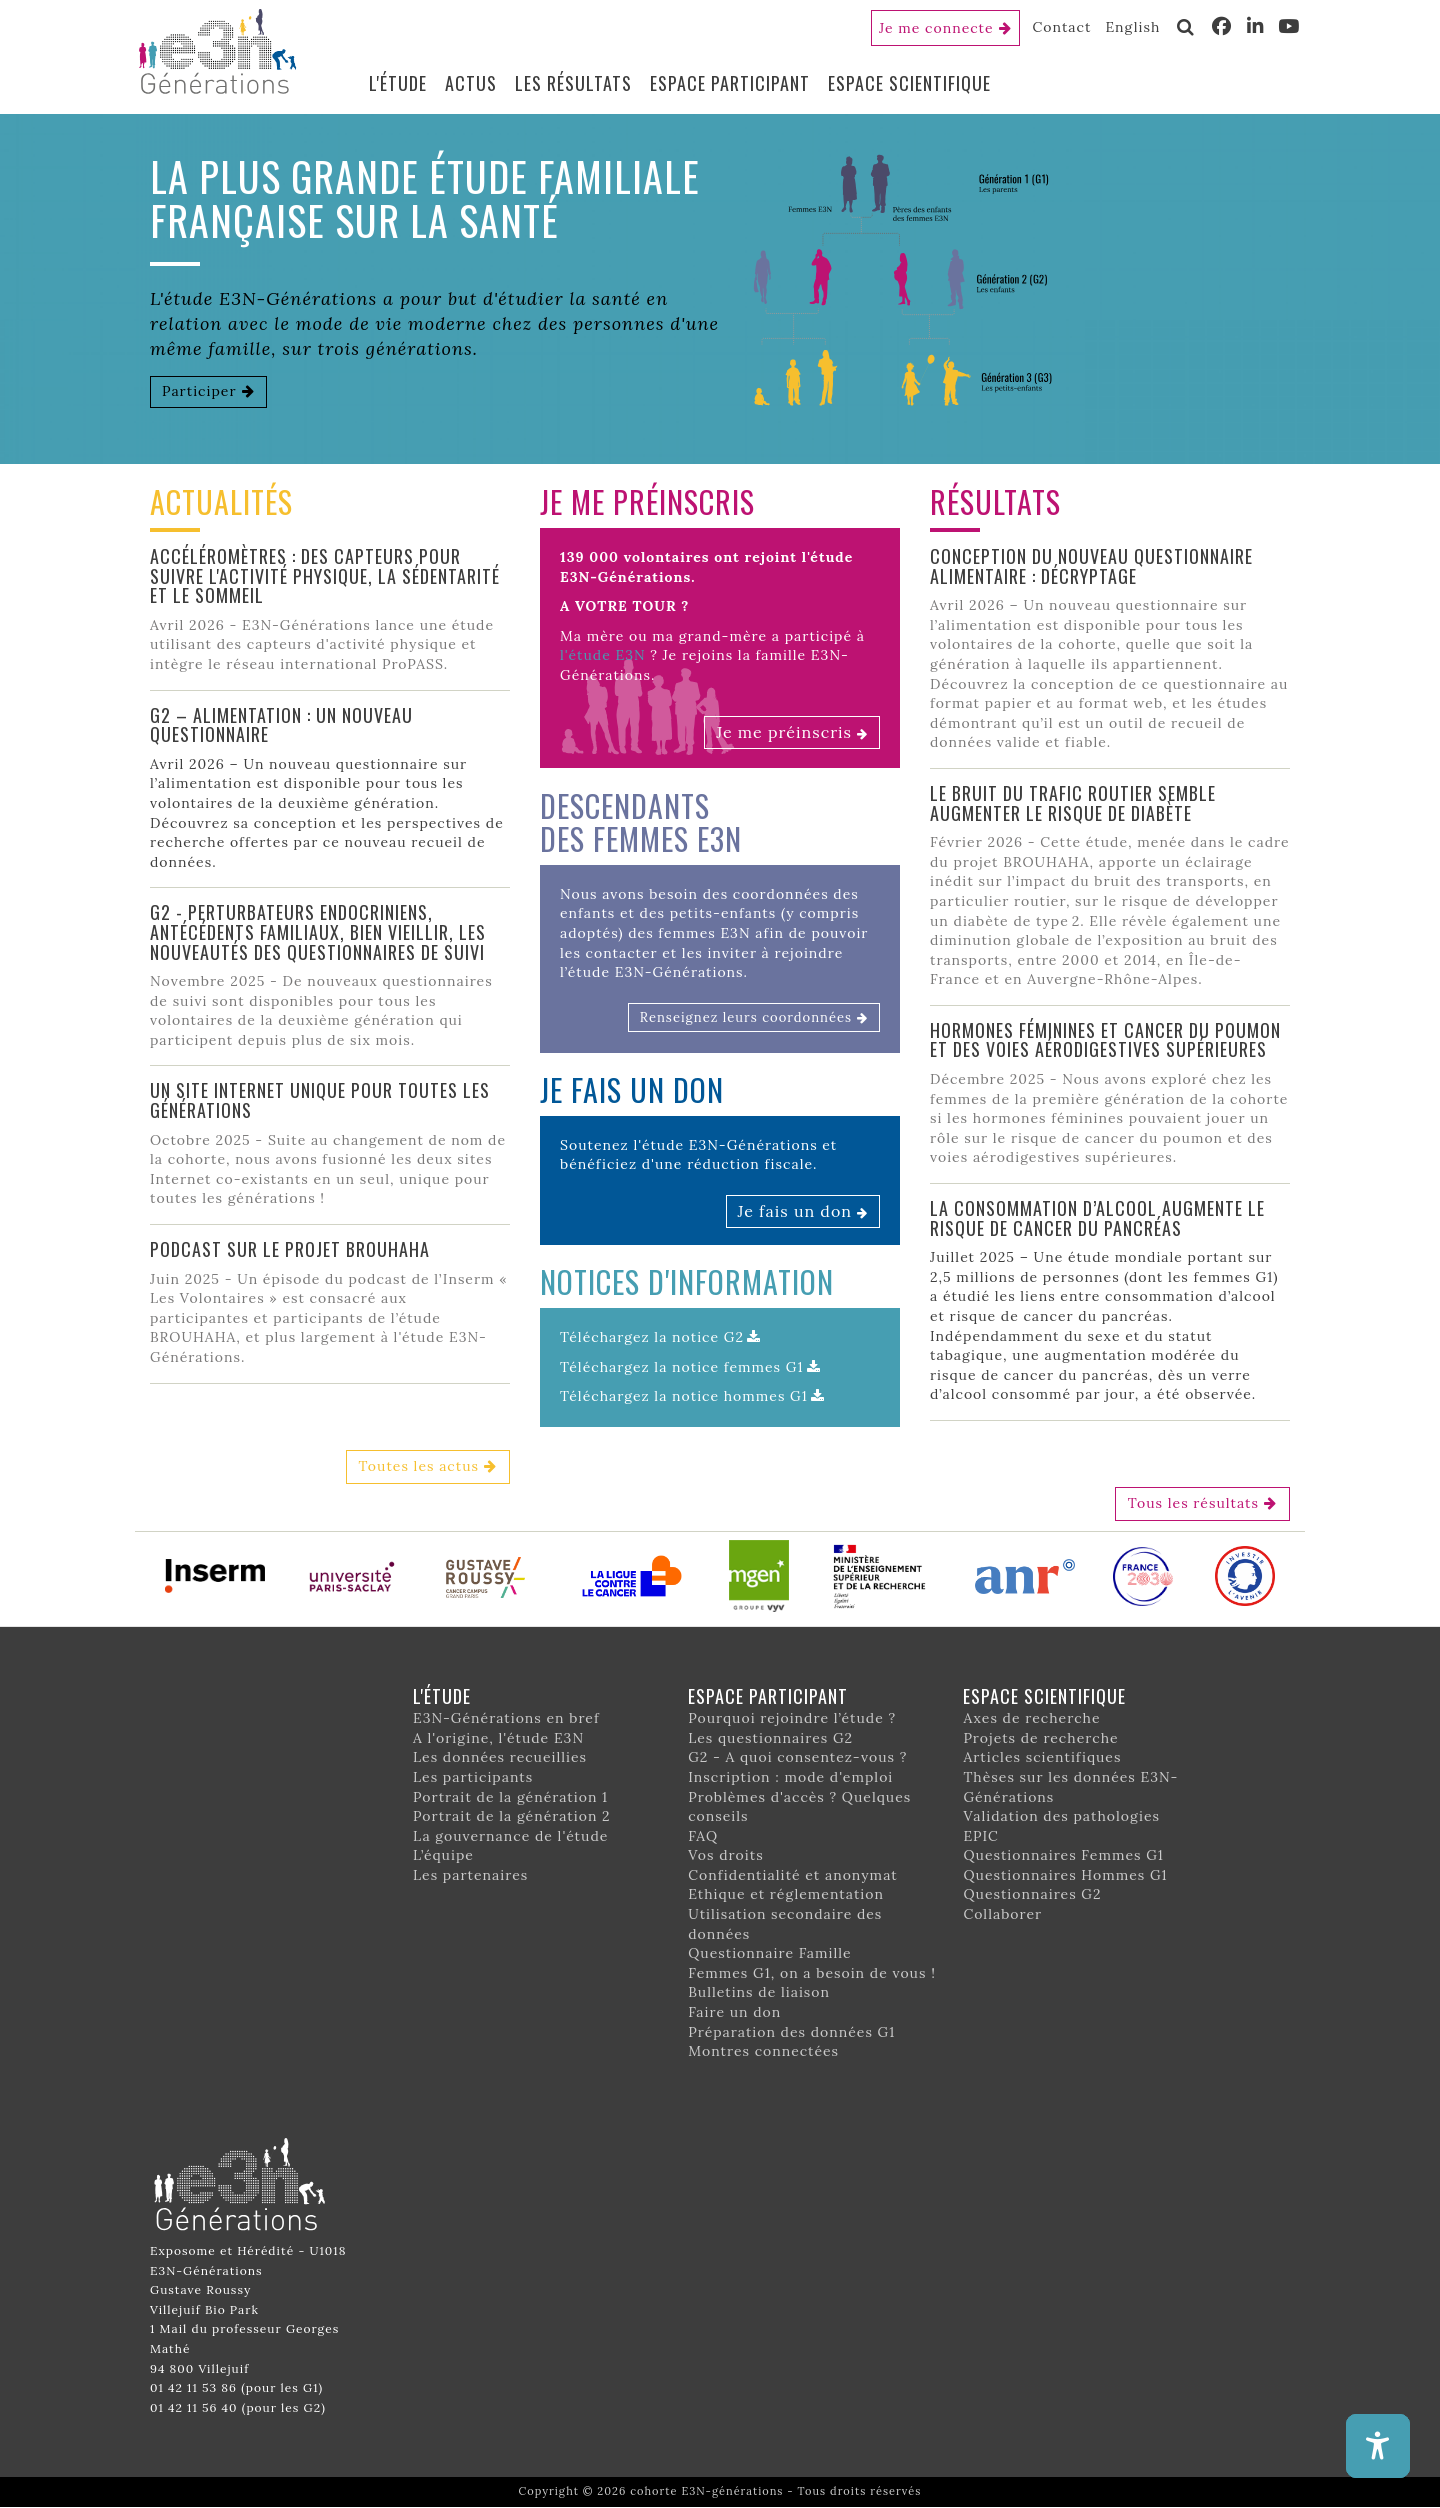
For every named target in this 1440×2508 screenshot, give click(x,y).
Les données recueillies (500, 1757)
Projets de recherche (1040, 1738)
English (1132, 27)
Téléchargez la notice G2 (652, 1337)
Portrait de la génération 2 (512, 1816)
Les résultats (573, 83)
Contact (1062, 27)
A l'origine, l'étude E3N (498, 1738)
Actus (471, 83)
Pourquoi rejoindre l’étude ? (792, 1718)
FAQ (703, 1836)
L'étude (398, 83)
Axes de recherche (1031, 1718)
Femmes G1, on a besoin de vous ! (812, 1973)
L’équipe (443, 1855)
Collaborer (1002, 1914)
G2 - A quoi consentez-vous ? (797, 1757)
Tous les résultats (1193, 1503)
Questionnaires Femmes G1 (1063, 1855)
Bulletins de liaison (759, 1992)
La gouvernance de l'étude (510, 1836)
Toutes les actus (419, 1466)
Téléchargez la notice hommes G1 (684, 1396)
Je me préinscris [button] (784, 732)
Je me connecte (936, 28)
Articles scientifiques (1042, 1757)
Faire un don (734, 2012)
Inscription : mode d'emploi (790, 1777)
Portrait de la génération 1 (510, 1797)
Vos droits (726, 1855)
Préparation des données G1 (791, 2032)
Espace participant (730, 83)
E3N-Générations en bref (506, 1718)
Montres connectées (763, 2051)
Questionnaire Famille (770, 1953)
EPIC (980, 1836)
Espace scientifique (909, 83)
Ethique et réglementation (786, 1894)
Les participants (473, 1777)
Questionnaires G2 (1032, 1894)
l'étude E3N (603, 655)
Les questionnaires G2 (770, 1738)
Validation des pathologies (1061, 1816)
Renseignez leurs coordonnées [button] (746, 1017)
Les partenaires (470, 1875)
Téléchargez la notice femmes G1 (682, 1367)
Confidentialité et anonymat (793, 1875)
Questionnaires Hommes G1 (1065, 1875)
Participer (199, 391)
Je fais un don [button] (795, 1211)
